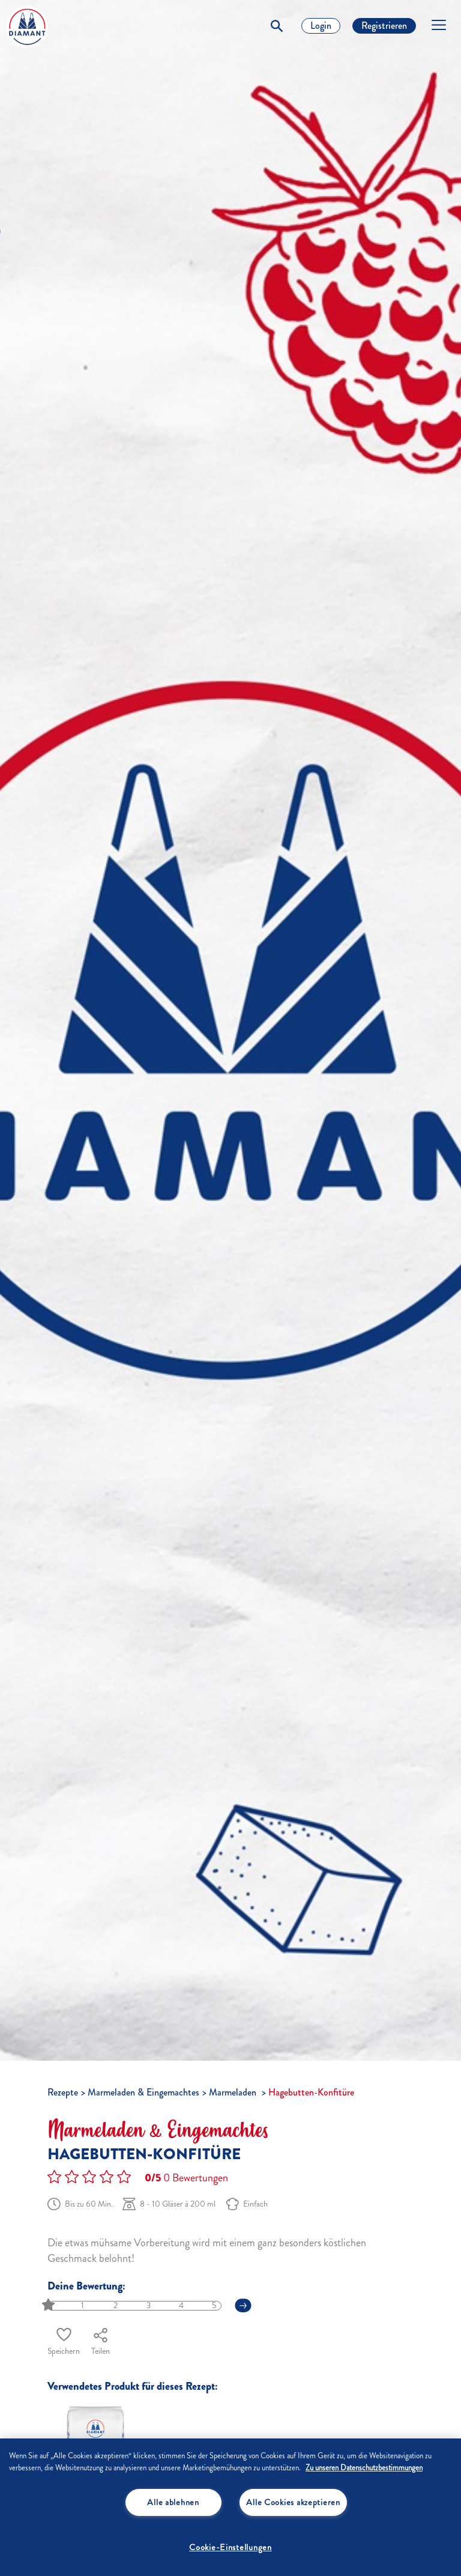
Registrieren (384, 25)
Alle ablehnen (173, 2502)
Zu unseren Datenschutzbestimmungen (364, 2467)
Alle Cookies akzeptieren (293, 2502)
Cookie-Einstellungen (230, 2547)
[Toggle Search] (276, 26)
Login (320, 25)
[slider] (49, 2305)
